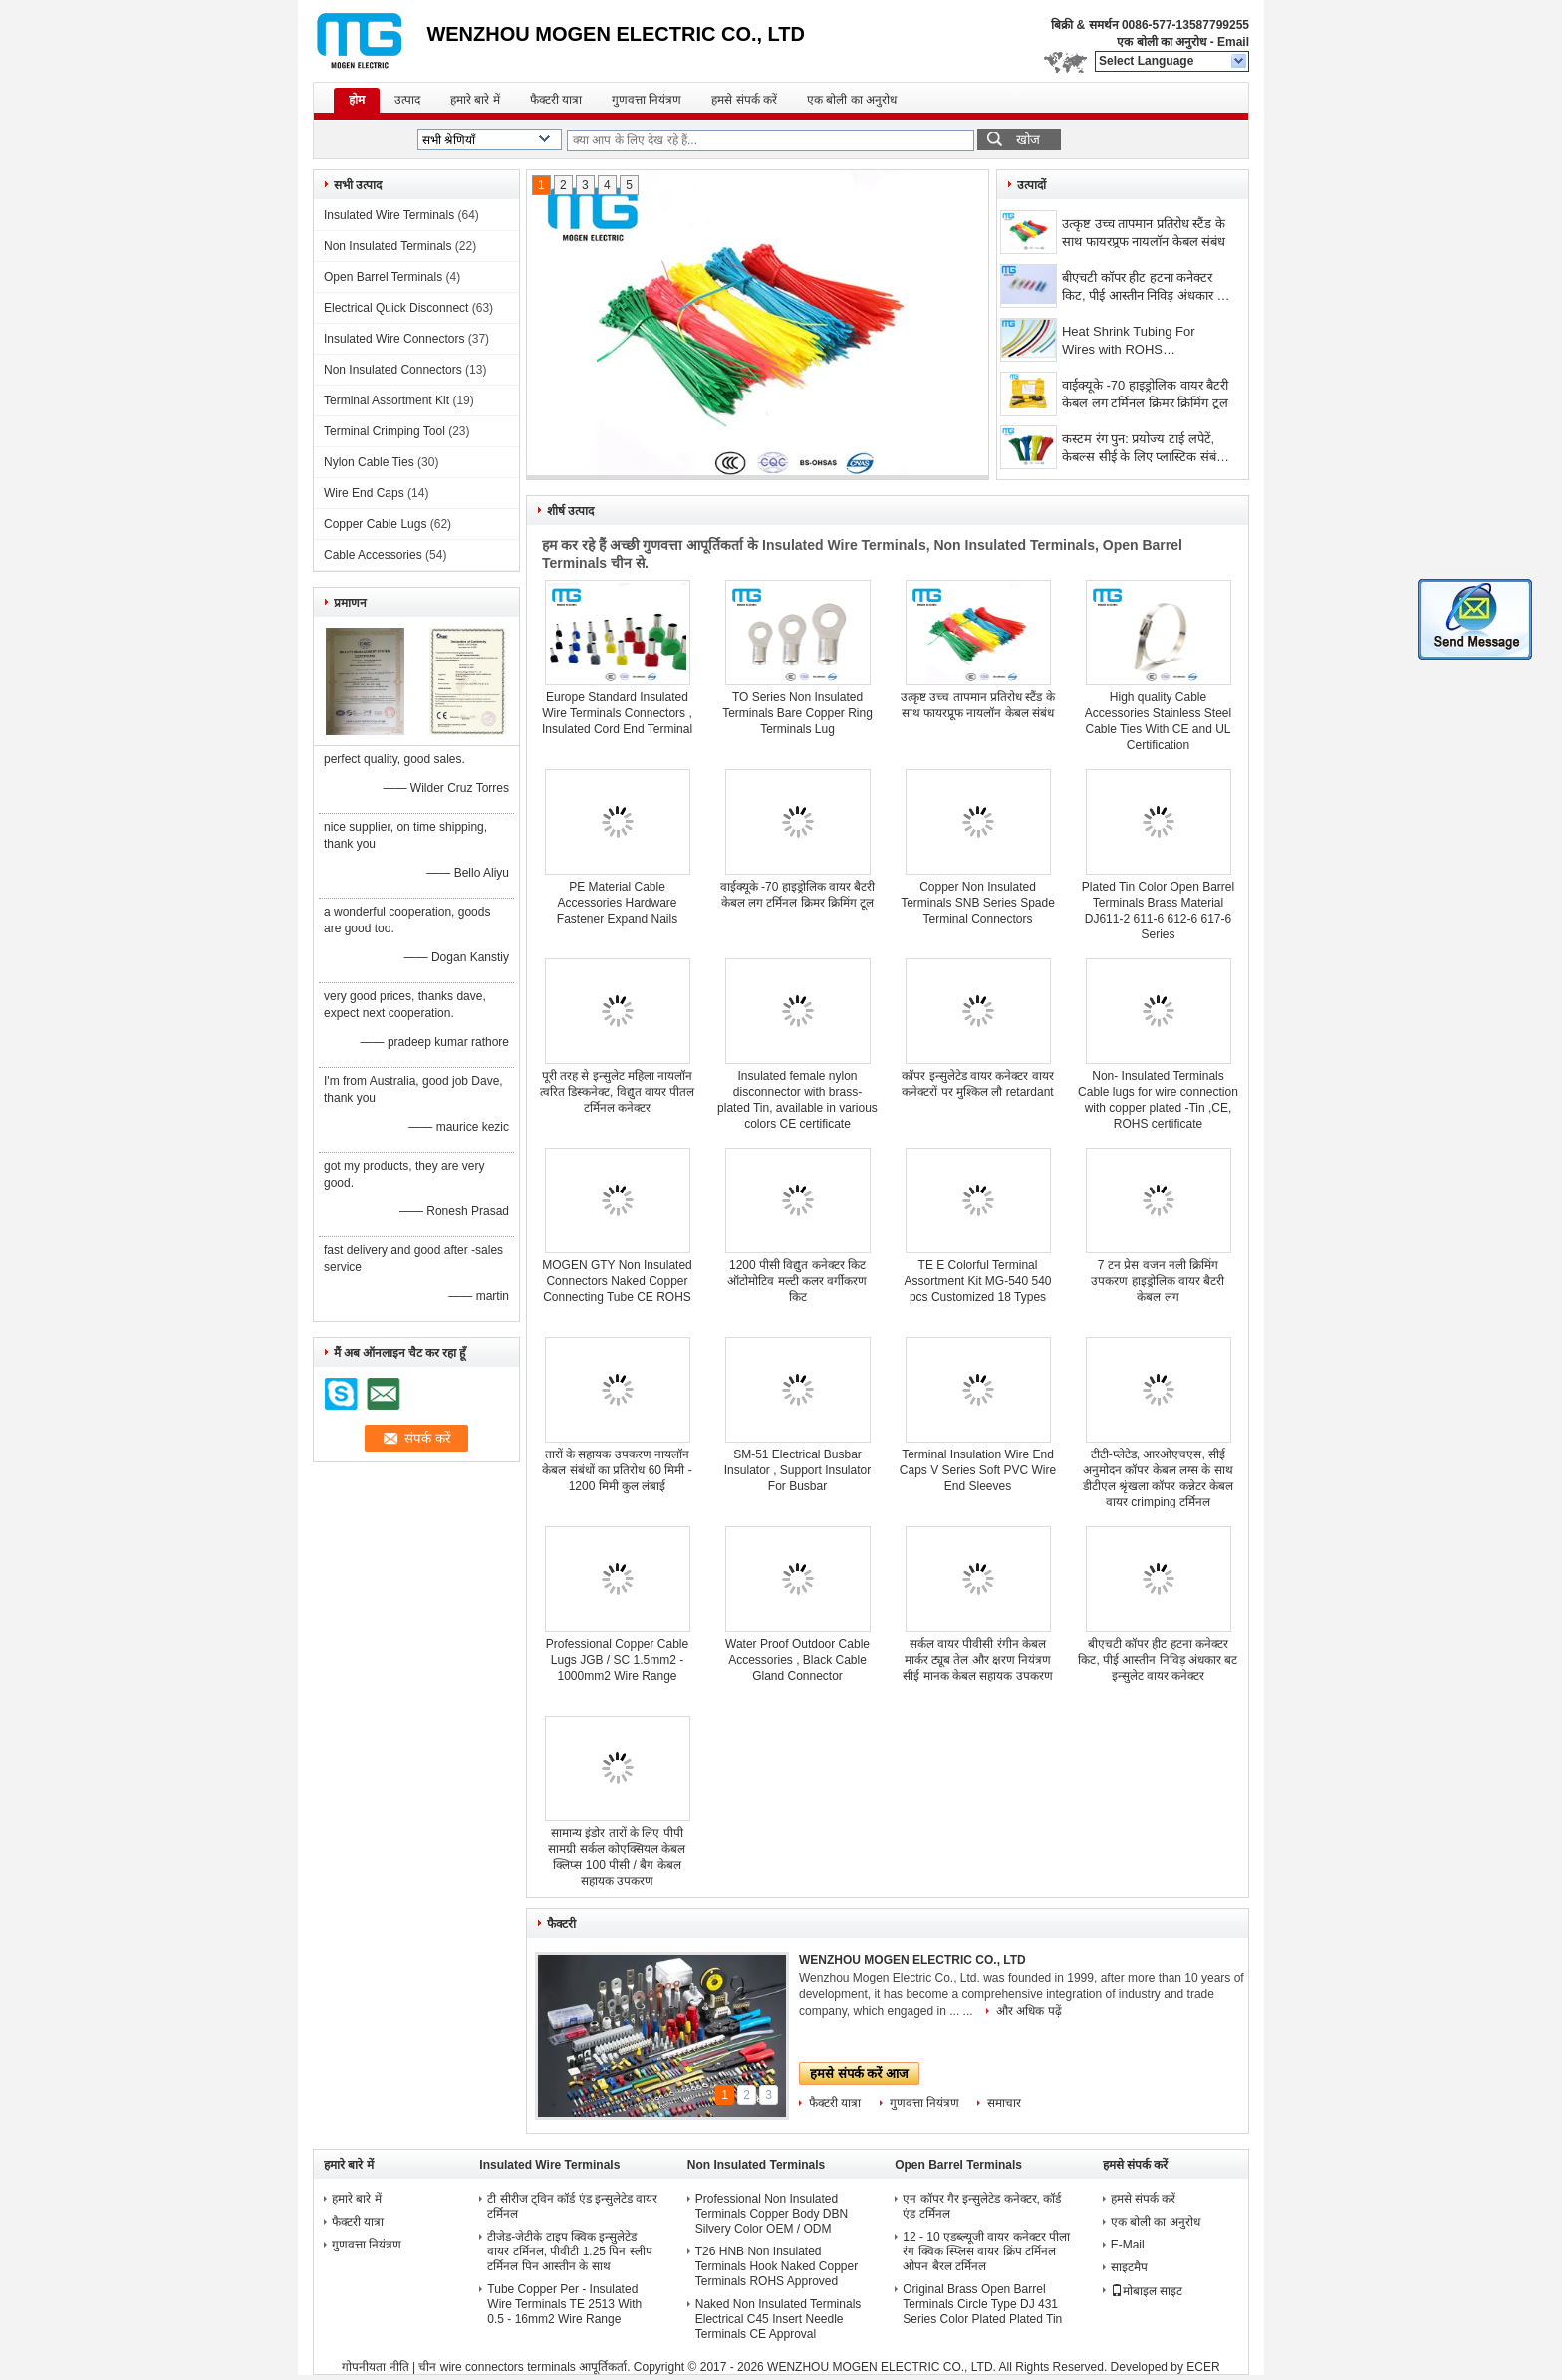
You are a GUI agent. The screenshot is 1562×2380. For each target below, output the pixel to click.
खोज (1028, 139)
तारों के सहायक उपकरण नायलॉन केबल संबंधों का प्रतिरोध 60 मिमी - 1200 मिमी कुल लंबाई (616, 1470)
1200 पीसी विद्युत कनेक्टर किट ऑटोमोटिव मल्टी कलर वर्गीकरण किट (797, 1281)
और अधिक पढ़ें (1029, 2011)
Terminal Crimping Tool (384, 431)
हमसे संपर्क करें (744, 100)
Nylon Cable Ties (369, 462)
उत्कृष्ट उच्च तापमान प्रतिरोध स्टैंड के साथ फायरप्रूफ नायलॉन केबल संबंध (1143, 232)
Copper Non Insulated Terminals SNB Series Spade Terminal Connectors (978, 903)
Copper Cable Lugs (375, 524)
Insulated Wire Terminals (389, 215)
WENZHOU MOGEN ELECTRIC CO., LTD (912, 1960)
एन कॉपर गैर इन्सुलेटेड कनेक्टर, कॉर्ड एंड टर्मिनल (982, 2206)
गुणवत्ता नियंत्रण (646, 100)
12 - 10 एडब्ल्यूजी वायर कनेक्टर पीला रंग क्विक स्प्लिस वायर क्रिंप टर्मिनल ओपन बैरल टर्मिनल (986, 2251)
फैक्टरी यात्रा (556, 100)
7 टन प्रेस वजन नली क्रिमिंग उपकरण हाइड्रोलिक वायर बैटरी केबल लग (1157, 1281)
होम (357, 100)
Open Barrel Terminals (383, 277)
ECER (1202, 2367)
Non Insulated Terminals (388, 246)
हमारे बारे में (475, 100)
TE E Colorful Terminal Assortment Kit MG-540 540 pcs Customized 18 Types (977, 1281)
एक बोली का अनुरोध (1161, 42)
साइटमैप (1129, 2267)
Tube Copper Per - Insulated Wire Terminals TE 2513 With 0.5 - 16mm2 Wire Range (564, 2304)
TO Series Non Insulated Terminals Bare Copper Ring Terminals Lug (797, 713)
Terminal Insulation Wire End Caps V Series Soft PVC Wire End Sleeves (978, 1470)
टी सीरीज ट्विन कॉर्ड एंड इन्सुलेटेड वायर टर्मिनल (572, 2206)
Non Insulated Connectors (393, 370)
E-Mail (1128, 2244)
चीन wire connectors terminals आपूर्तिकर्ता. (525, 2367)
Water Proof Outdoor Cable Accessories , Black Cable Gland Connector (797, 1660)
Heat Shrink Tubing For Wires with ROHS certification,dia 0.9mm (1128, 342)
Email (1233, 42)
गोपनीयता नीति (375, 2367)
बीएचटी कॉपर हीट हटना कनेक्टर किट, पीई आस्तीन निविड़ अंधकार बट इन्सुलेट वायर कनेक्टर (1146, 288)
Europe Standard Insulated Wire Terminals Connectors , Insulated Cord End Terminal (617, 713)
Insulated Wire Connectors (394, 339)
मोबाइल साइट (1146, 2291)
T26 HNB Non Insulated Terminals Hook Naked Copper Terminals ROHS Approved (776, 2266)
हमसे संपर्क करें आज (859, 2073)
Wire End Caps (364, 493)
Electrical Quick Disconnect (396, 308)
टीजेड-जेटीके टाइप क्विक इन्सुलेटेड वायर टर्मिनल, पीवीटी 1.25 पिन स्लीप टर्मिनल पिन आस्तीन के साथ (569, 2251)
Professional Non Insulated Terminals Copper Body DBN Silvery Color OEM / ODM (771, 2214)
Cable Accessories (373, 555)
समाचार (1004, 2103)
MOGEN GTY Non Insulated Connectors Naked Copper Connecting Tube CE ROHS (617, 1281)
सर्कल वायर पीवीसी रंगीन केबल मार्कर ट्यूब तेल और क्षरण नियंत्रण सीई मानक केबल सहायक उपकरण (977, 1660)
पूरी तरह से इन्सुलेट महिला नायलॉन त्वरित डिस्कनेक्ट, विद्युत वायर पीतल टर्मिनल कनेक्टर (617, 1092)
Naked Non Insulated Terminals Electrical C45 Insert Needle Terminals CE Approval (778, 2319)
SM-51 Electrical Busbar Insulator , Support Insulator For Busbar (797, 1470)
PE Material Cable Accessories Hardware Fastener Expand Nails (617, 903)
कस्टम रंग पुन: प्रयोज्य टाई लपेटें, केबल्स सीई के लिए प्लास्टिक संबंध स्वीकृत (1143, 449)
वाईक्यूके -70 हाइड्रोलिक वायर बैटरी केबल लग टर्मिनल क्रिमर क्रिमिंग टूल (1145, 394)
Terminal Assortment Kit (386, 400)
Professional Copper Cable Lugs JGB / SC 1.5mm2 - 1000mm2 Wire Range (617, 1660)
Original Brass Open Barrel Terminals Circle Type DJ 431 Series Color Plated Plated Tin (982, 2304)
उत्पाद (407, 100)
